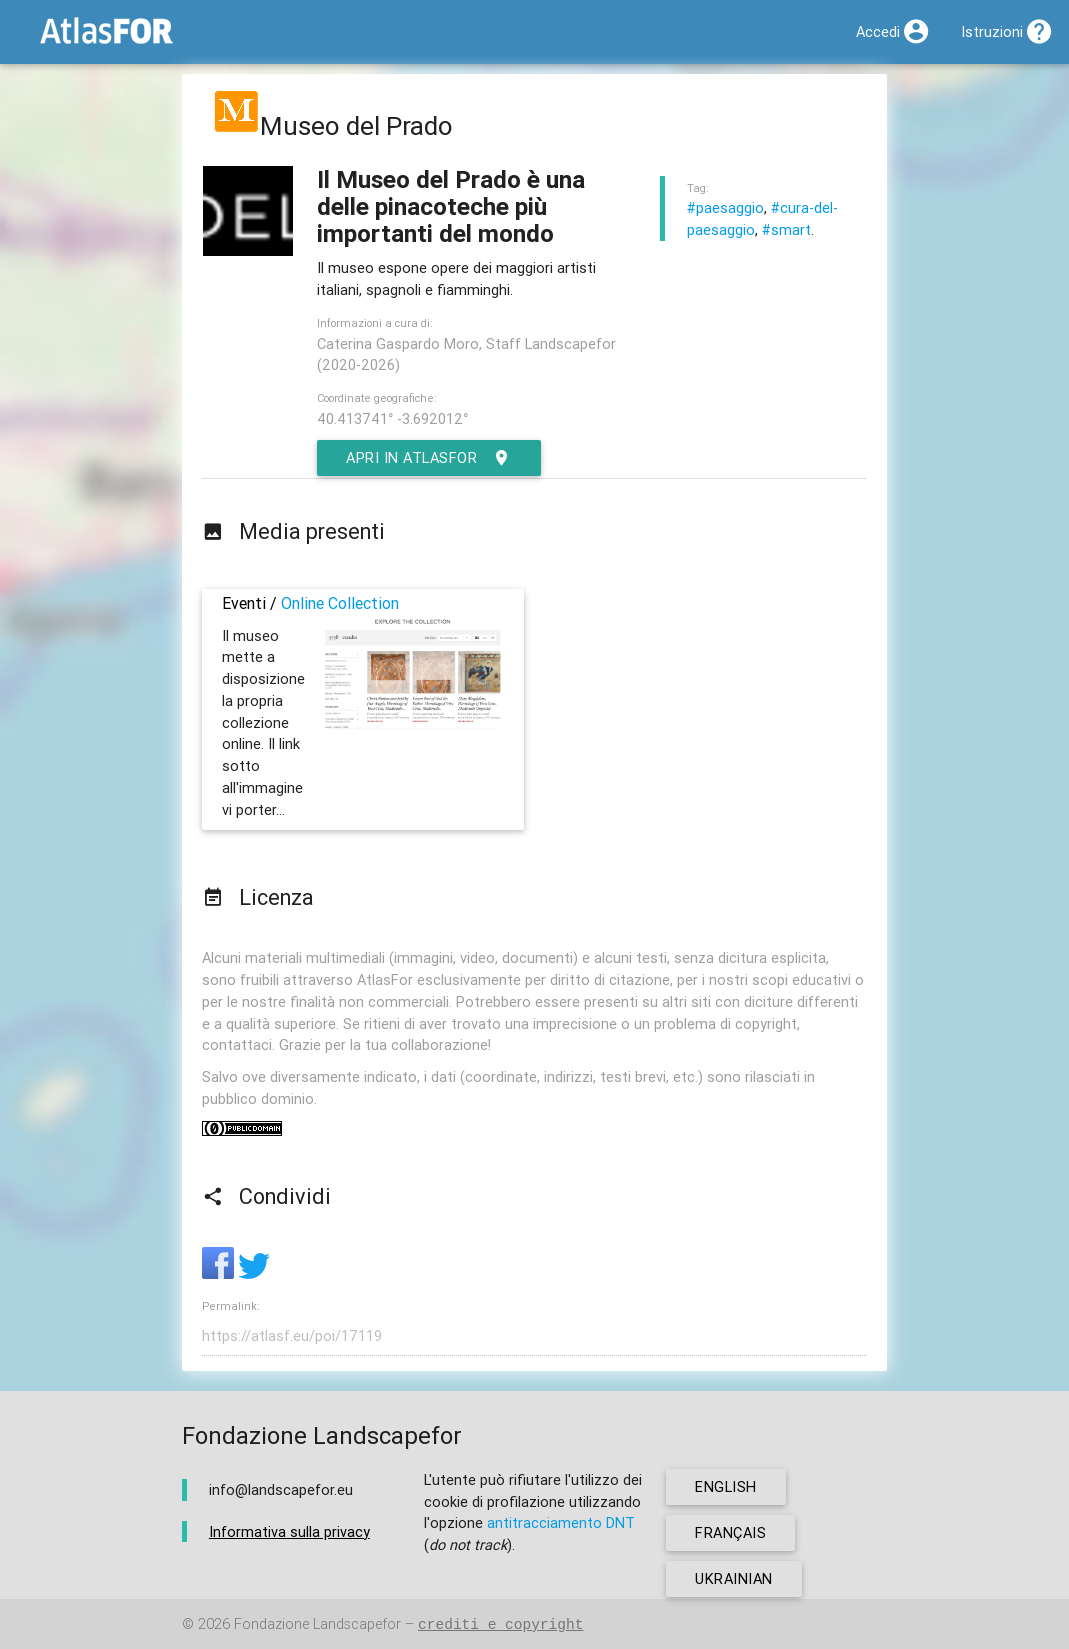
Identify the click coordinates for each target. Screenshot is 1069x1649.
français (730, 1532)
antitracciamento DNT (561, 1522)
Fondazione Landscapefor (317, 1624)
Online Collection (340, 603)
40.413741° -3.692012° (392, 418)
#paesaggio (725, 207)
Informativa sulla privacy (289, 1531)
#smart (786, 229)
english (726, 1486)
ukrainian (734, 1578)
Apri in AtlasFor (429, 458)
